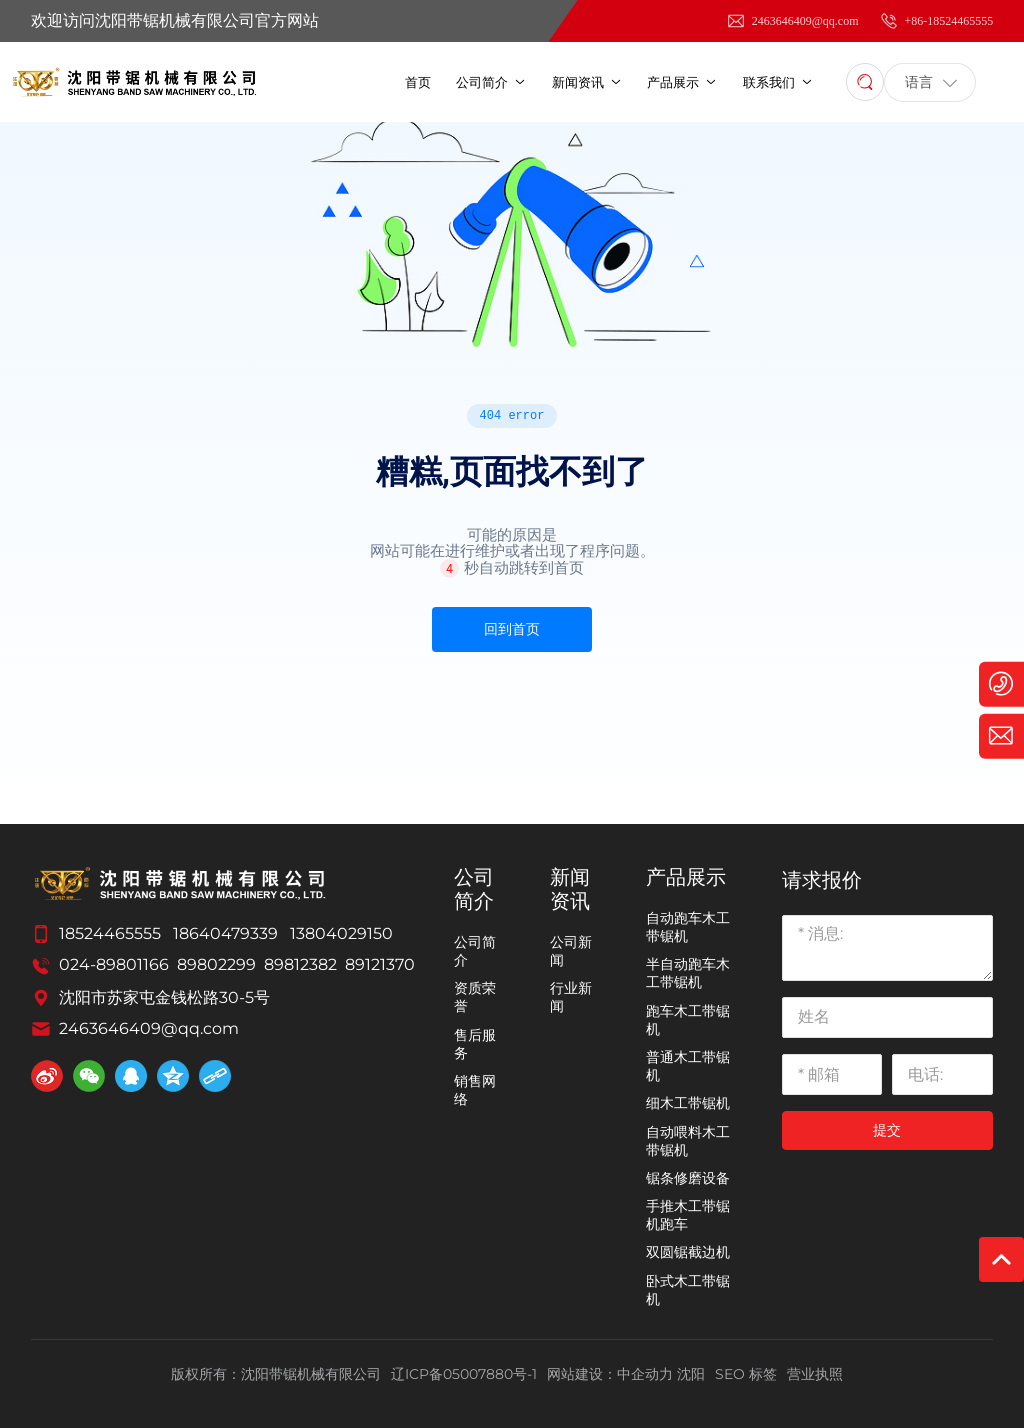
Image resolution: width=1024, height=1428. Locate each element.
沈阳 (691, 1374)
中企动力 (645, 1374)
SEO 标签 (746, 1374)
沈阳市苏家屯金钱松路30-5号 (164, 997)
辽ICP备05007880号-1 (464, 1374)
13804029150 (341, 933)
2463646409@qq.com (792, 21)
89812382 (300, 964)
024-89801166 (114, 964)
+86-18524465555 (936, 21)
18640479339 (225, 933)
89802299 (216, 964)
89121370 (380, 964)
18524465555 (110, 933)
